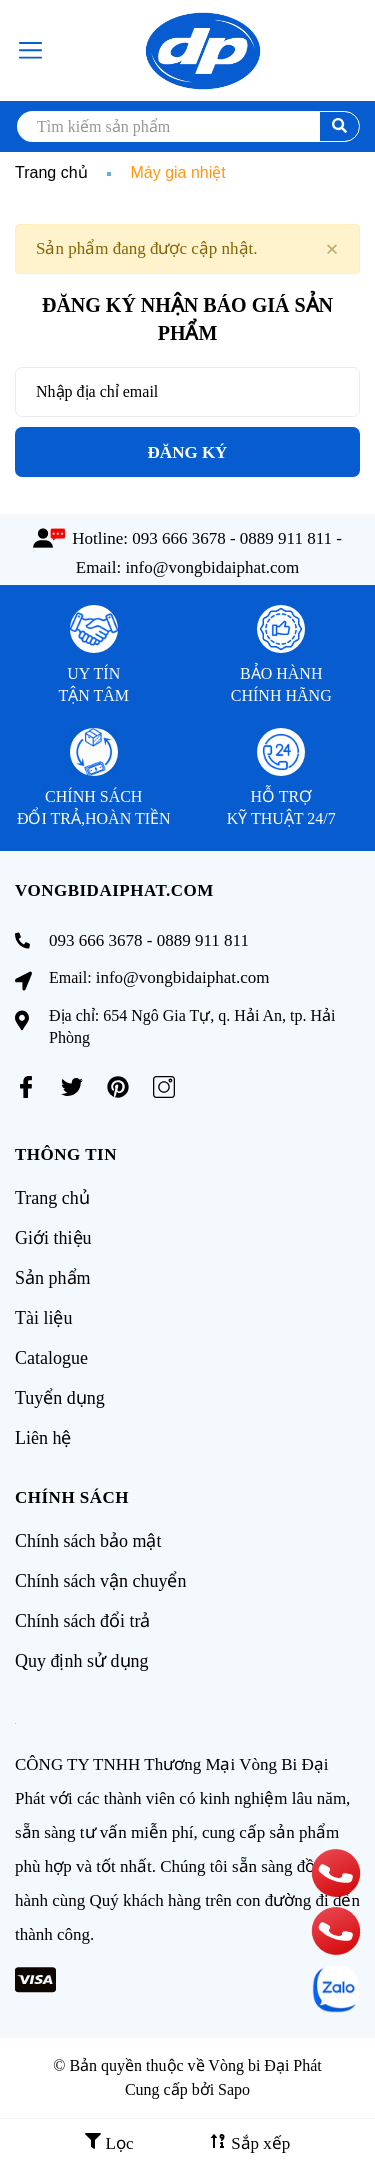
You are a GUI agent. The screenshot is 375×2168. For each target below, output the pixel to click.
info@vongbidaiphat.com (212, 567)
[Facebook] (26, 1087)
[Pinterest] (118, 1087)
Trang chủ (52, 1198)
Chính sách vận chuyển (100, 1581)
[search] (187, 126)
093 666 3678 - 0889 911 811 (232, 538)
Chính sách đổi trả (83, 1621)
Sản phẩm (53, 1278)
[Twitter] (72, 1087)
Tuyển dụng (60, 1398)
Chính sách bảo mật (88, 1541)
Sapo (234, 2089)
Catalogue (51, 1358)
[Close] (332, 249)
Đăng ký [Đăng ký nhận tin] (188, 452)
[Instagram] (164, 1087)
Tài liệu (44, 1318)
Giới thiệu (53, 1238)
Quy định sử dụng (82, 1661)
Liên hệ (43, 1438)
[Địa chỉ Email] (187, 392)
